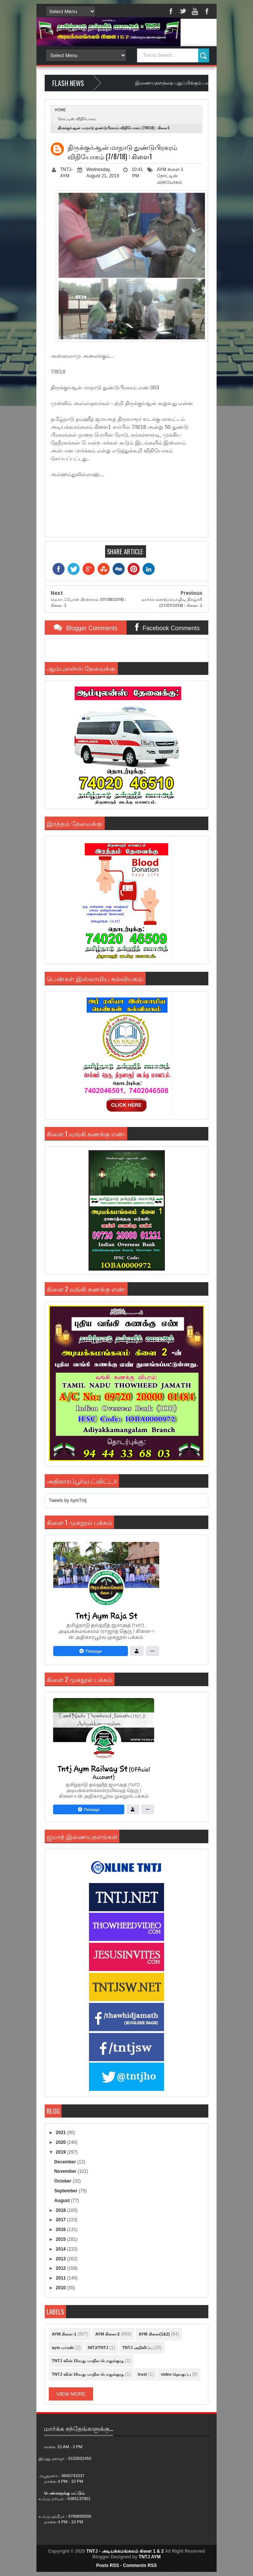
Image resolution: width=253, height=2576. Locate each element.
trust (142, 2374)
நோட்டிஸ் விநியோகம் (77, 119)
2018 (61, 2210)
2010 (61, 2287)
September (66, 2190)
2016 (61, 2229)
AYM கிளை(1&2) (154, 2334)
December (65, 2162)
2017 (61, 2219)
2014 (61, 2249)
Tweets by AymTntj (67, 1500)
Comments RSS (140, 2565)
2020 (61, 2142)
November (65, 2171)
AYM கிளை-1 (170, 169)
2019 (61, 2152)
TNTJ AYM (149, 2556)
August (62, 2200)
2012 (61, 2268)
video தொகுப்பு (176, 2374)
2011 (61, 2278)
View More (71, 2394)
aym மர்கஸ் (63, 2347)
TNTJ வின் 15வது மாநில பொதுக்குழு (88, 2360)
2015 (61, 2239)
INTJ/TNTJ (98, 2347)
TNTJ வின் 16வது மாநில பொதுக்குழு (88, 2374)
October (63, 2181)
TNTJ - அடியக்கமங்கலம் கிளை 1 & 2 (125, 2551)
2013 (61, 2258)
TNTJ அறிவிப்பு (137, 2347)
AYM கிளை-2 (107, 2334)
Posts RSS (107, 2565)
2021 (61, 2132)
